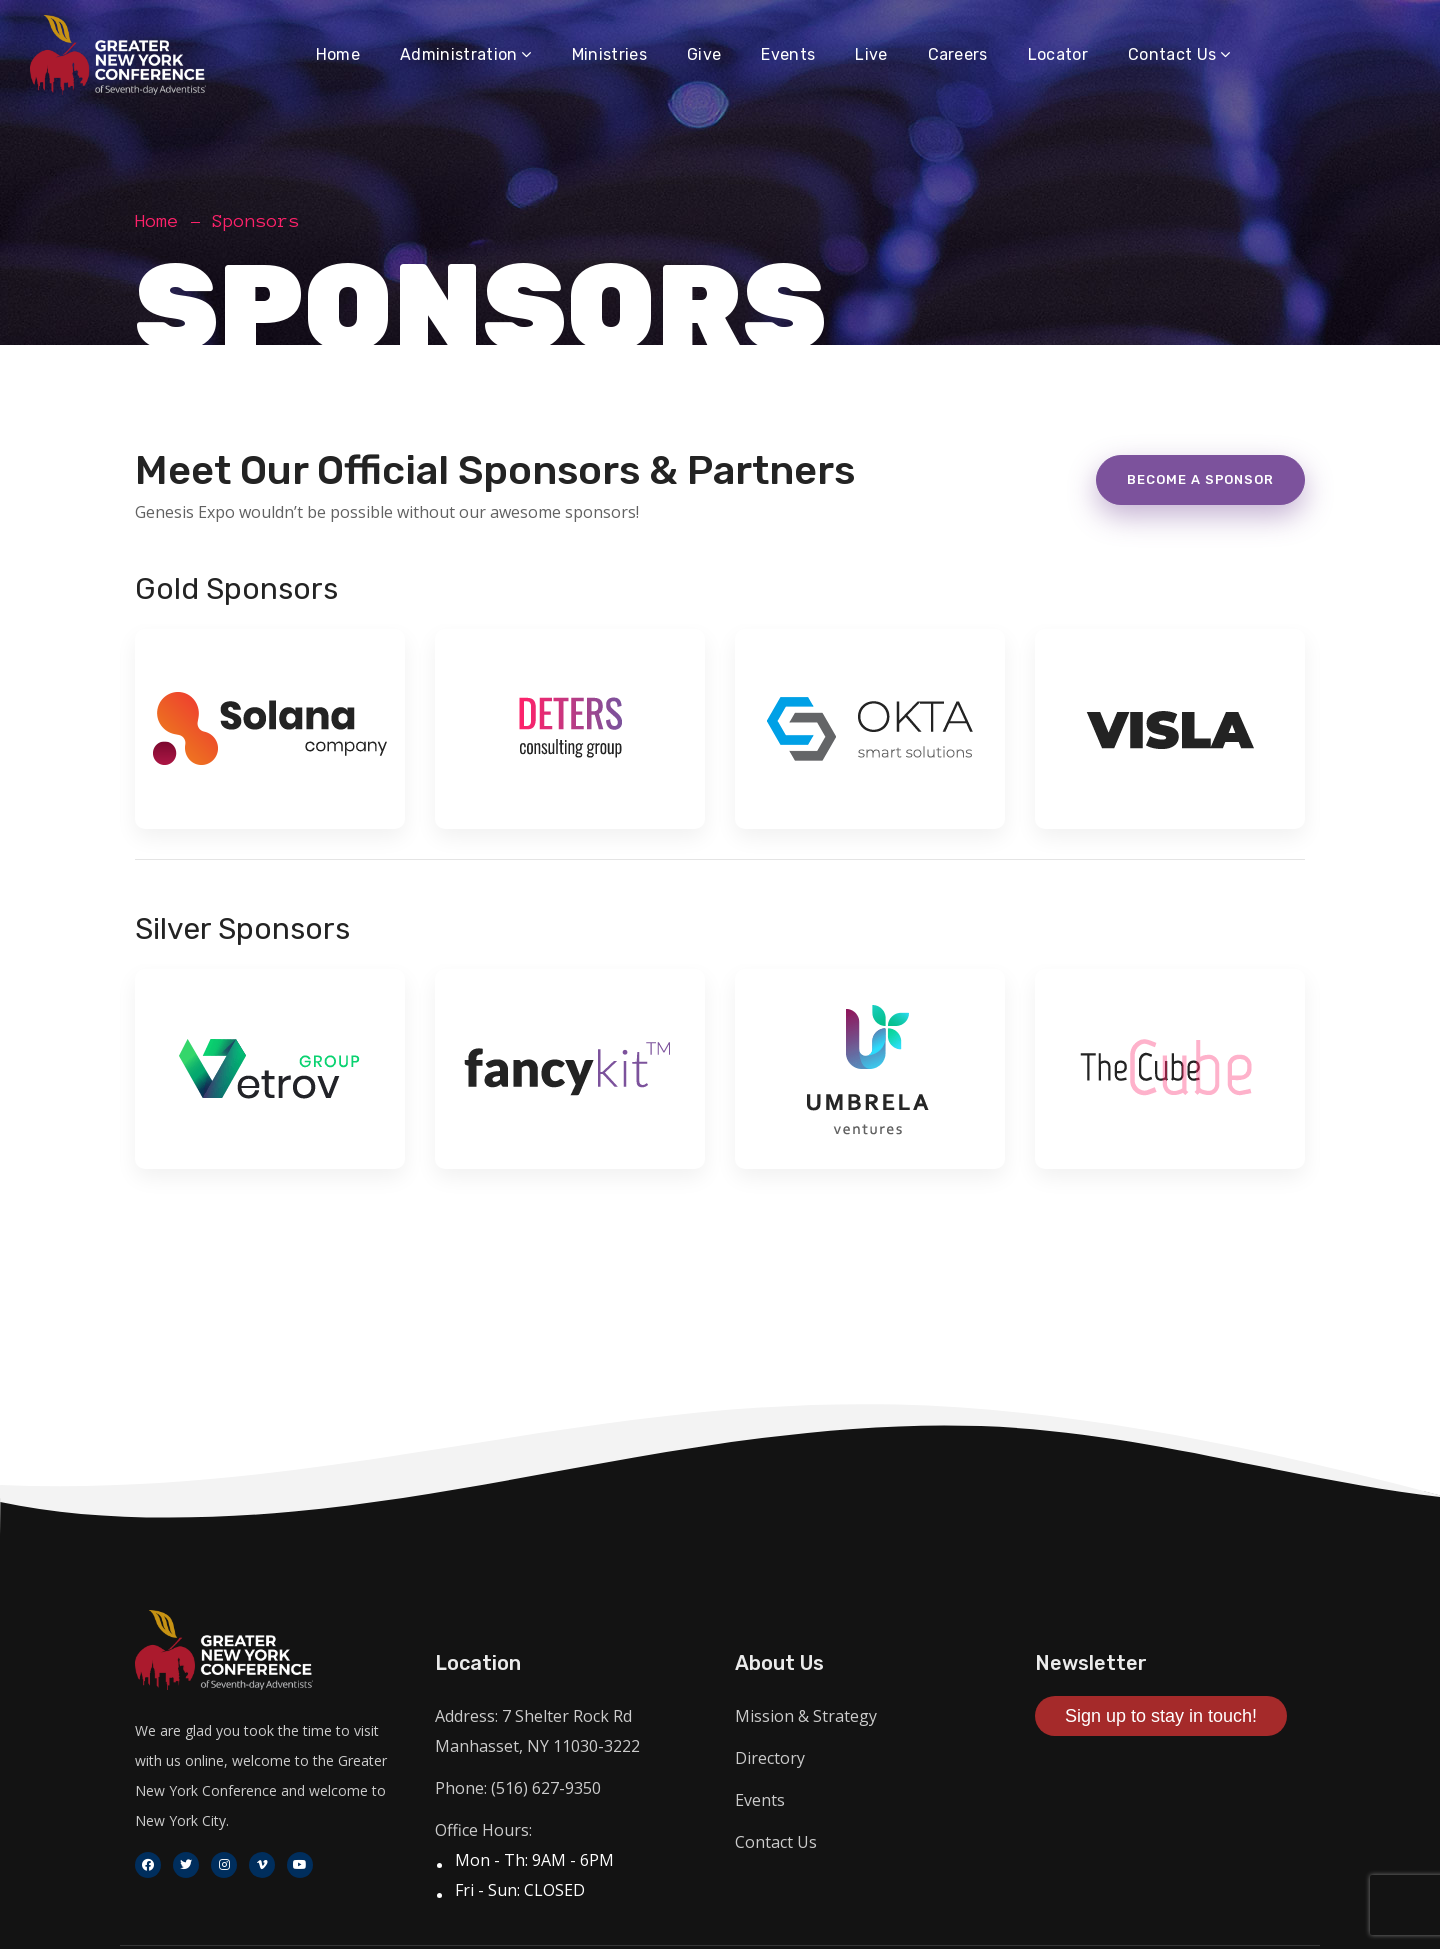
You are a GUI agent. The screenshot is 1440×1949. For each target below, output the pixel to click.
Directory (770, 1758)
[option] (270, 741)
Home (157, 221)
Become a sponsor (1200, 479)
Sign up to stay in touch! (1161, 1716)
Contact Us (776, 1842)
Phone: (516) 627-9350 (518, 1788)
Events (760, 1800)
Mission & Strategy (806, 1716)
